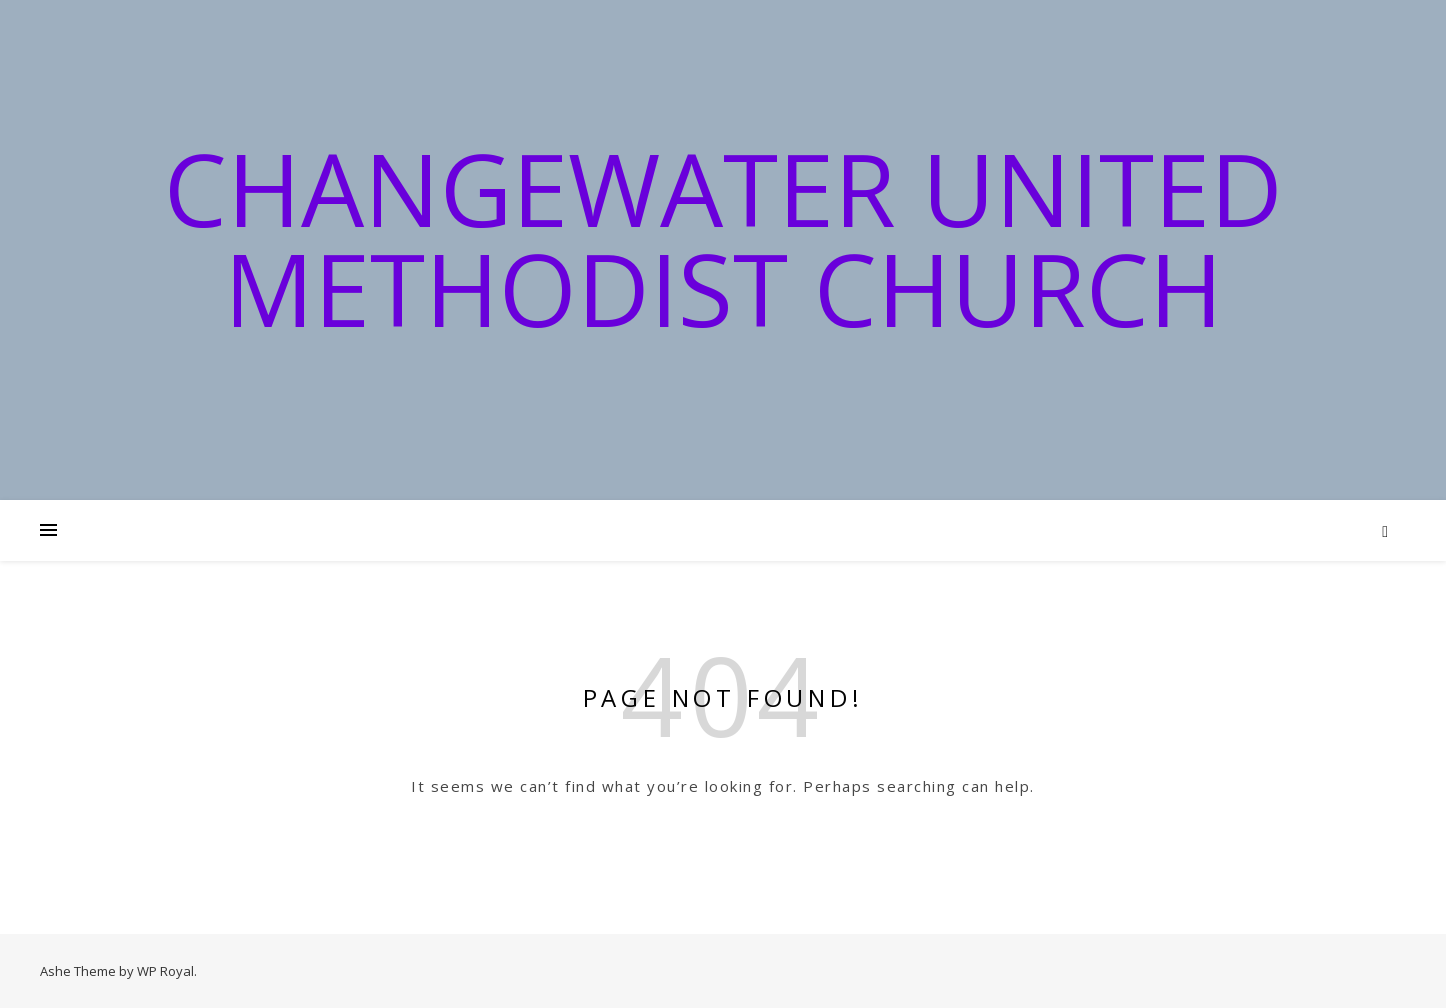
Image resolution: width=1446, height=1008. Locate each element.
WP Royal (165, 971)
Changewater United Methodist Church (723, 238)
